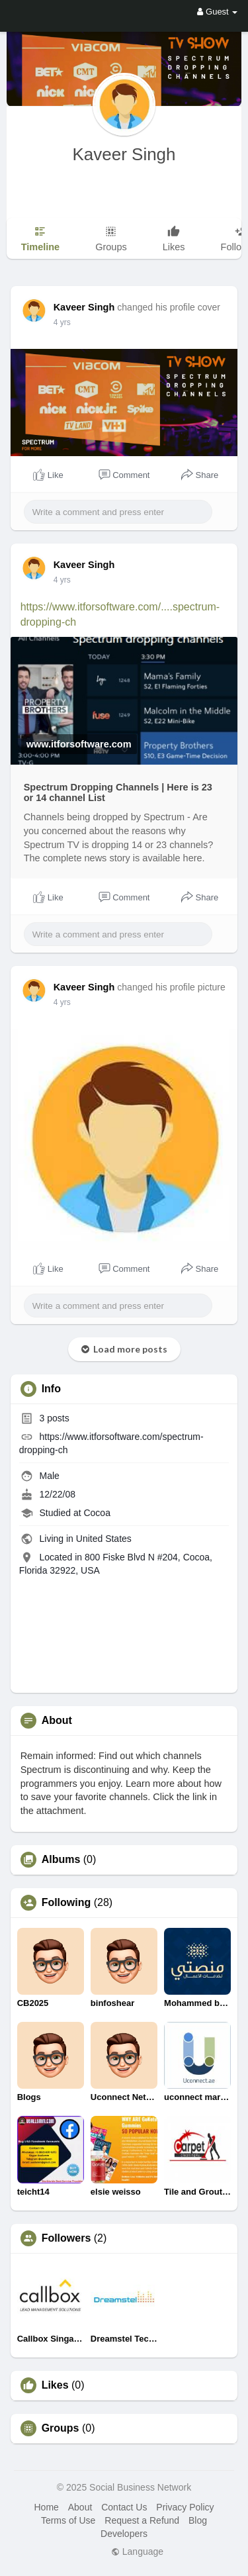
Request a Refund (141, 2520)
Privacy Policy (185, 2507)
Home (46, 2507)
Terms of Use (68, 2520)
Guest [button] (217, 12)
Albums (61, 1859)
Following (66, 1902)
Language (137, 2551)
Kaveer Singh (123, 154)
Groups (60, 2428)
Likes (55, 2385)
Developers (124, 2533)
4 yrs (62, 322)
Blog (197, 2520)
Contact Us (124, 2507)
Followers (66, 2238)
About (80, 2507)
